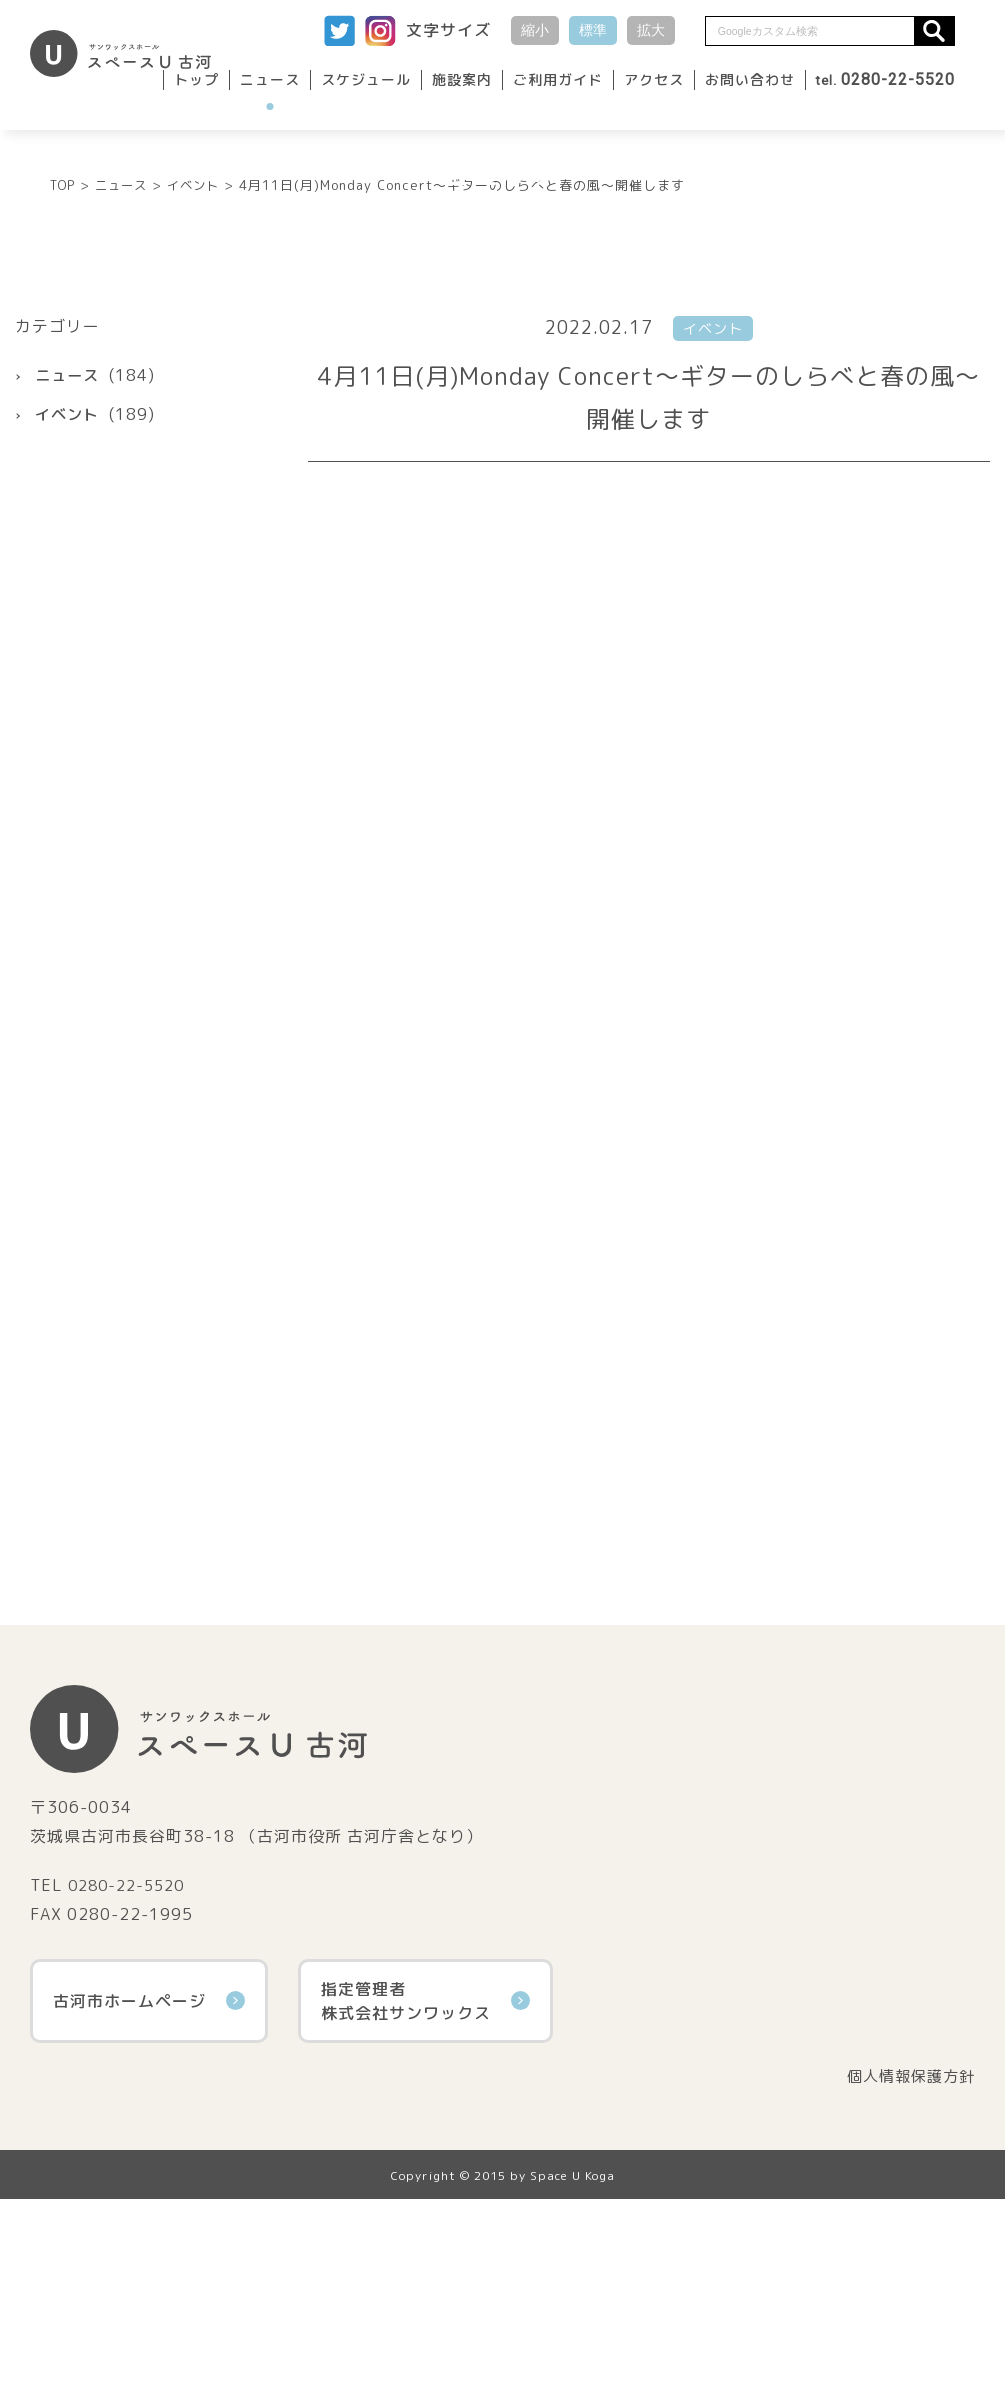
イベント (69, 608)
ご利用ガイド (558, 79)
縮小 (535, 30)
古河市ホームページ (149, 2194)
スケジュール (366, 79)
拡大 (651, 30)
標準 (593, 30)
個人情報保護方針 (907, 2270)
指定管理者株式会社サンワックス (425, 2194)
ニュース (270, 79)
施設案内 (462, 79)
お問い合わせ (750, 79)
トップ (196, 79)
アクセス (654, 79)
